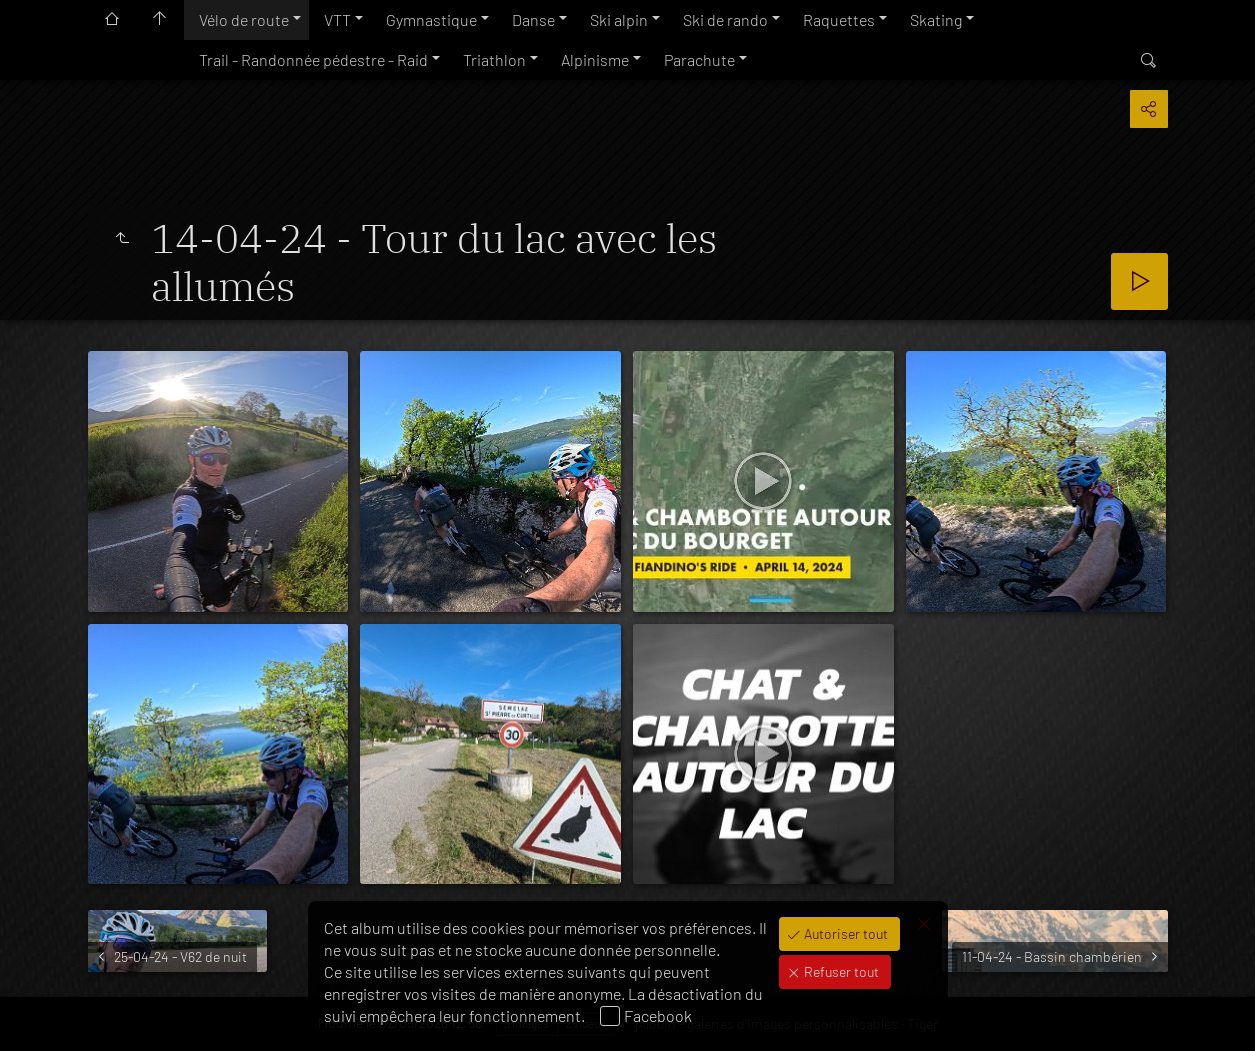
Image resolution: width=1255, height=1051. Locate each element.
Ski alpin (619, 19)
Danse (533, 19)
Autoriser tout (844, 933)
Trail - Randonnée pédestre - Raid (313, 59)
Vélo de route (244, 19)
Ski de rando (725, 19)
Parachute (699, 59)
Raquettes (839, 19)
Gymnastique (431, 19)
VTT (337, 19)
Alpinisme (595, 59)
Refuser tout (840, 971)
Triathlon (494, 59)
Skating (936, 19)
